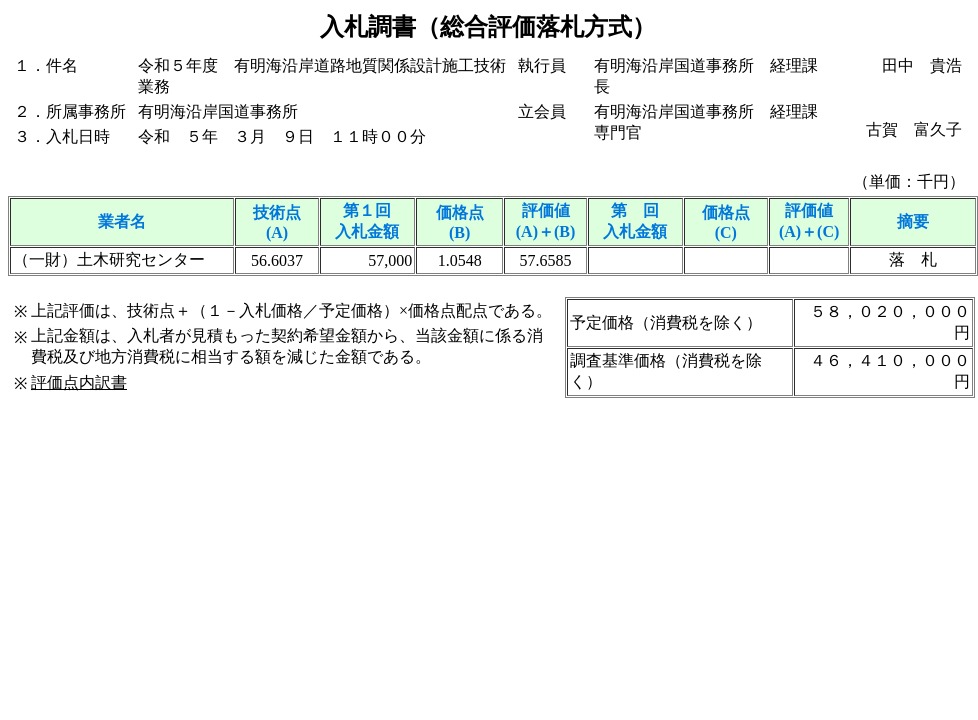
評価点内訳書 (79, 382)
